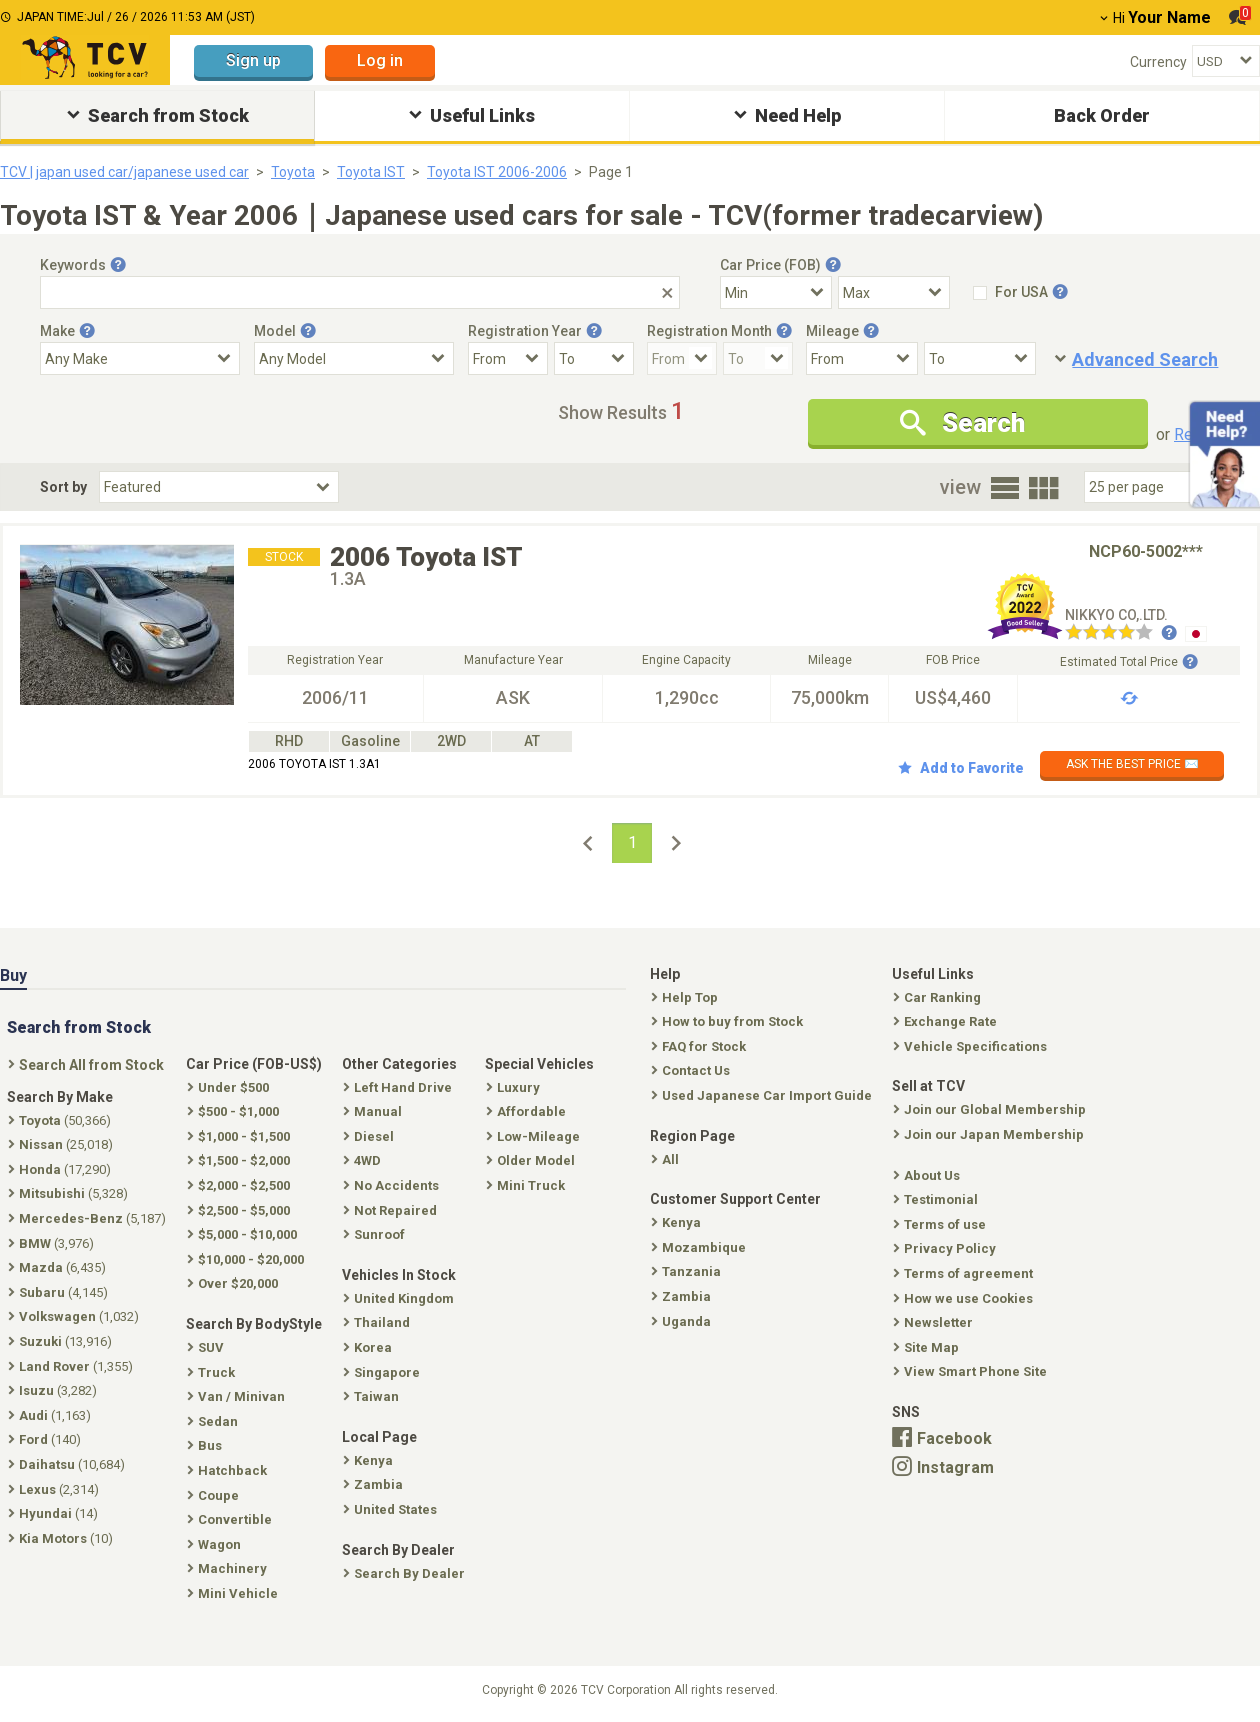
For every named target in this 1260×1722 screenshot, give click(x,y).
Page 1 (611, 172)
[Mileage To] (980, 358)
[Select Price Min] (776, 292)
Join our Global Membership (991, 1109)
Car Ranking (939, 997)
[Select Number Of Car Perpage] (1152, 487)
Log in (380, 60)
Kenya (678, 1222)
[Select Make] (140, 358)
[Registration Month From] (682, 358)
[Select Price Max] (894, 292)
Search (962, 423)
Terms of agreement (965, 1273)
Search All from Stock (88, 1065)
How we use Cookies (965, 1298)
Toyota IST (371, 172)
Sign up (253, 60)
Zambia (683, 1296)
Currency (1158, 62)
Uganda (683, 1321)
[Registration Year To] (594, 358)
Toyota (293, 172)
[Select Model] (354, 358)
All (667, 1159)
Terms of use (941, 1224)
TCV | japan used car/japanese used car (124, 172)
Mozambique (700, 1247)
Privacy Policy (946, 1248)
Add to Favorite (961, 768)
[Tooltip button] (118, 265)
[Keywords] (360, 292)
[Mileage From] (862, 358)
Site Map (928, 1347)
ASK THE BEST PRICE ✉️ (1132, 764)
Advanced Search (1145, 359)
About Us (928, 1175)
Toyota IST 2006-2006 (497, 172)
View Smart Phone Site (972, 1371)
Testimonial (937, 1199)
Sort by (63, 487)
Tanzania (688, 1271)
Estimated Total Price (1129, 662)
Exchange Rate (947, 1021)
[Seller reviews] (1121, 634)
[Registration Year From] (508, 358)
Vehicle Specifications (972, 1046)
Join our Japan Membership (990, 1134)
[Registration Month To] (758, 358)
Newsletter (935, 1322)
